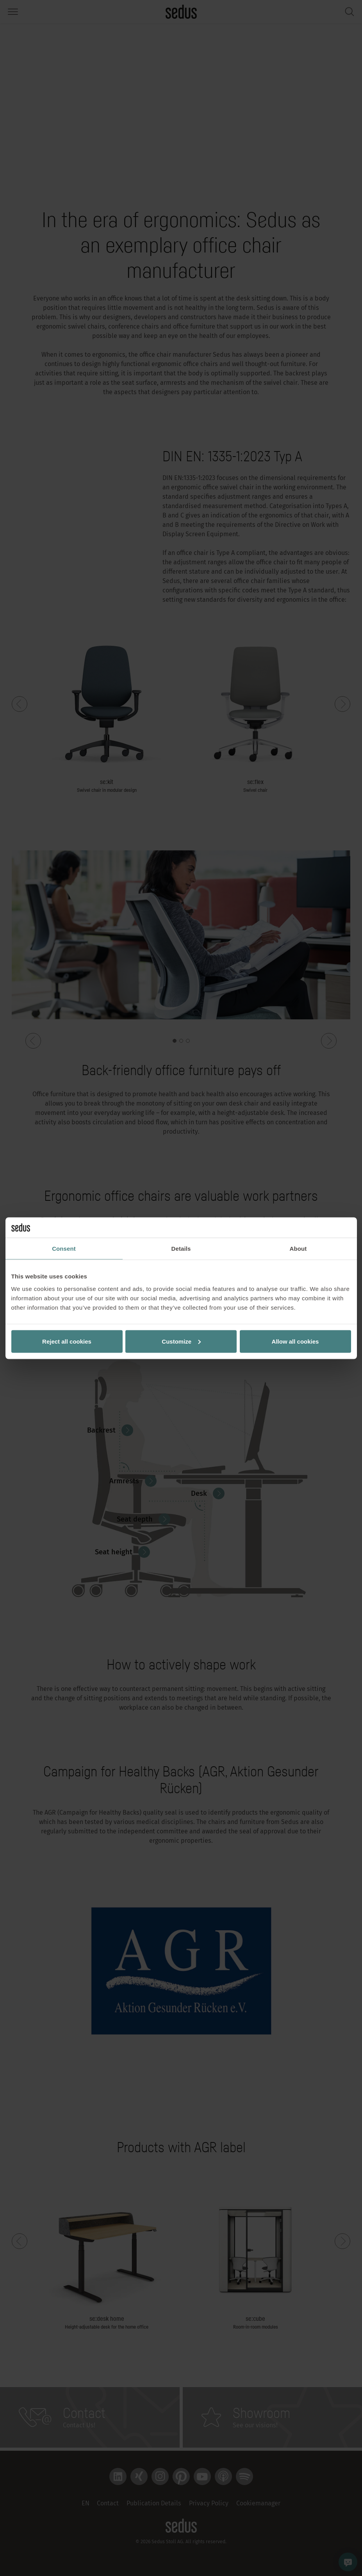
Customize (181, 1341)
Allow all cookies (295, 1341)
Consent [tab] (64, 1248)
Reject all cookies (66, 1341)
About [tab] (298, 1248)
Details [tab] (181, 1248)
